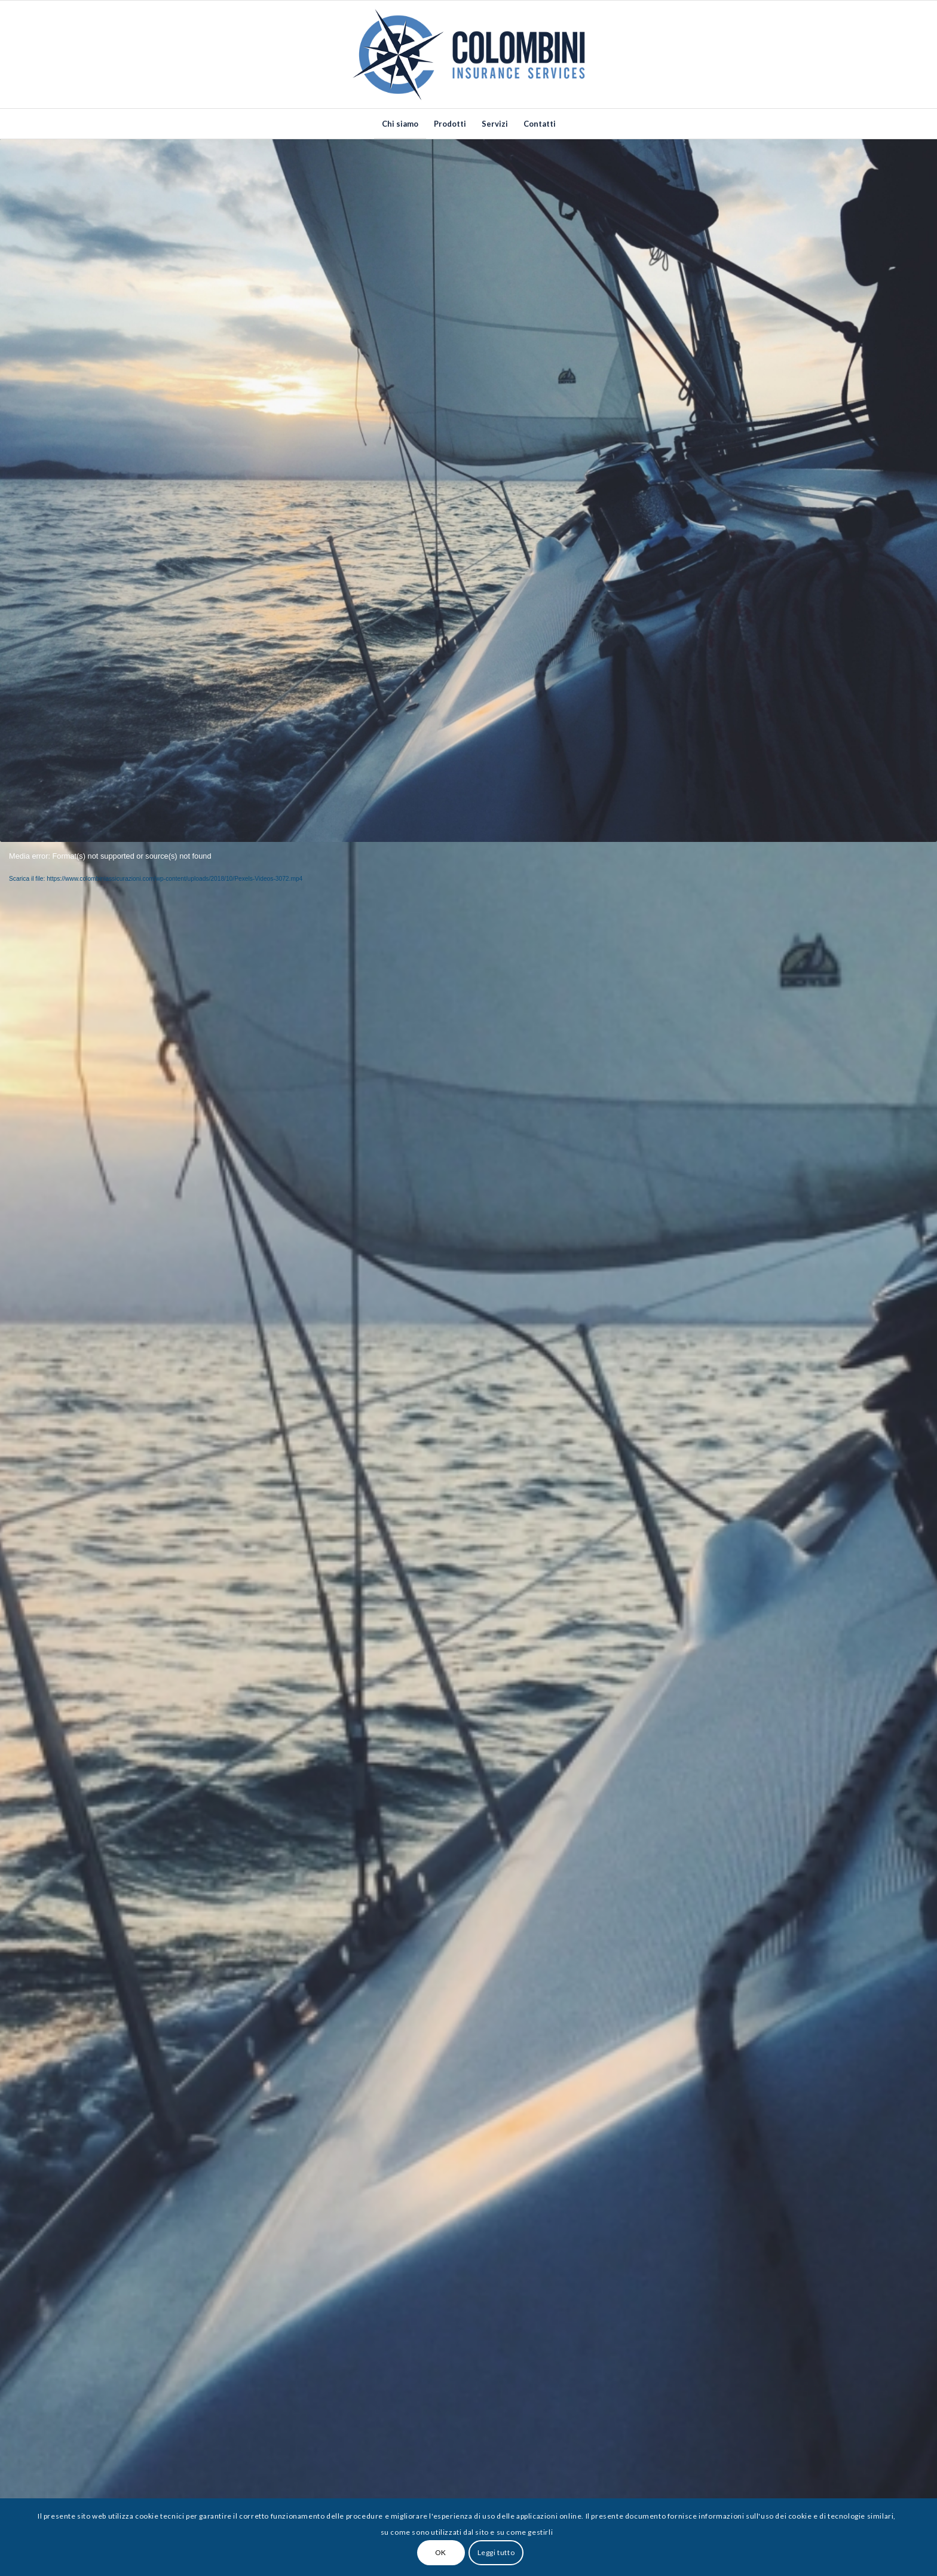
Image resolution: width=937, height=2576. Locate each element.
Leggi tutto (496, 2552)
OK (440, 2552)
